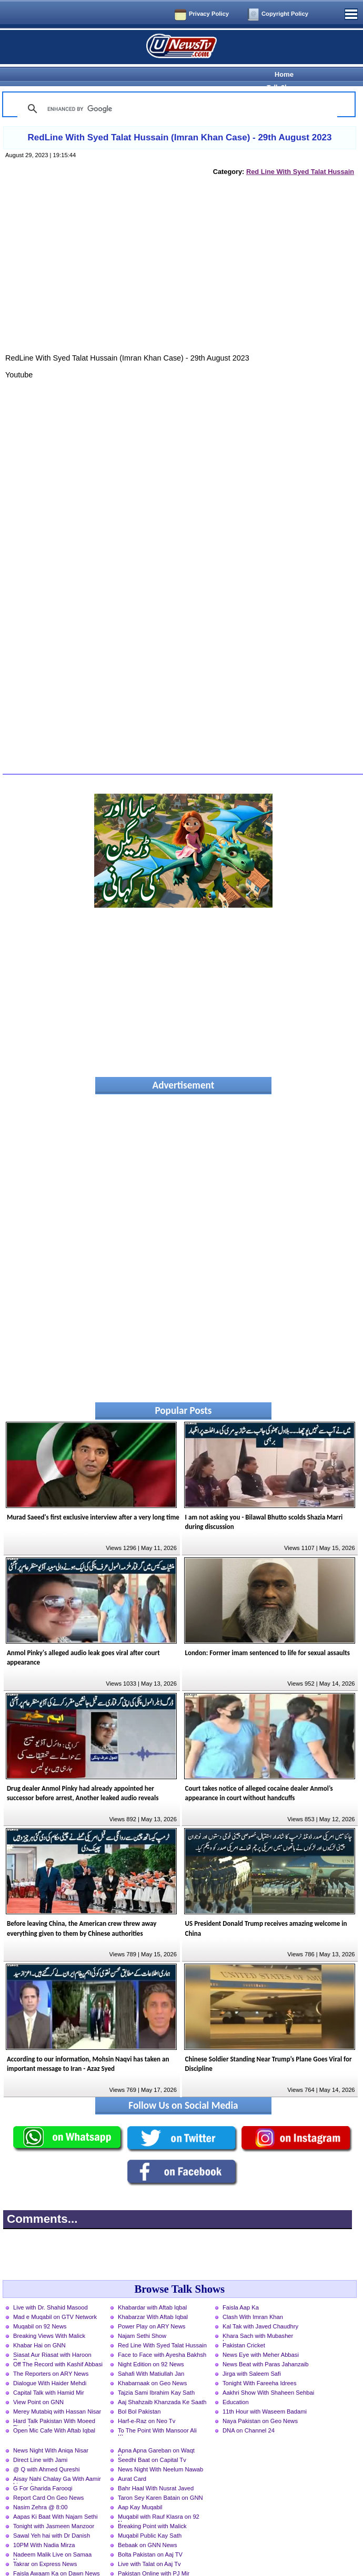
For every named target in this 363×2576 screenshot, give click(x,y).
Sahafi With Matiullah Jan (151, 2355)
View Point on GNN (38, 2383)
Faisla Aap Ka (241, 2289)
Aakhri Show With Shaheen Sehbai (268, 2374)
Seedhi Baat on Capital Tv (152, 2441)
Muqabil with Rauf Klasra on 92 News (158, 2499)
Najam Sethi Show (142, 2317)
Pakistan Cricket (244, 2327)
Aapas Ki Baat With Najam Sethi (55, 2498)
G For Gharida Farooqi (43, 2470)
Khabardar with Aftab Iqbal (152, 2289)
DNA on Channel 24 (249, 2412)
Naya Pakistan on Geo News (260, 2402)
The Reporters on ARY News (50, 2355)
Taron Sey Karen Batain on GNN (160, 2479)
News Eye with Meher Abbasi (261, 2336)
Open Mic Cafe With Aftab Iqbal (54, 2412)
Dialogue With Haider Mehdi (49, 2365)
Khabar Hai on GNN (39, 2327)
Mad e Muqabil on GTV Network (55, 2298)
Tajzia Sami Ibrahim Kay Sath (156, 2374)
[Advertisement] (179, 258)
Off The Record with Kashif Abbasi (58, 2346)
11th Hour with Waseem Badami (265, 2393)
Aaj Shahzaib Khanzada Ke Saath (162, 2383)
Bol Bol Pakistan (139, 2393)
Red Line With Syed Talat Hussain (300, 153)
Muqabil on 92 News (39, 2308)
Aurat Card (132, 2460)
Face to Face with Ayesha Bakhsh (162, 2336)
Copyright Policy (284, 14)
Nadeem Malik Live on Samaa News (52, 2537)
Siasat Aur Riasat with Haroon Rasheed (52, 2337)
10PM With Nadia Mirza (44, 2526)
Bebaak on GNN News (147, 2526)
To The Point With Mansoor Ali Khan (157, 2413)
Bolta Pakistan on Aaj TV (150, 2536)
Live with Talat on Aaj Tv (149, 2545)
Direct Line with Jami (40, 2441)
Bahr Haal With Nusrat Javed (156, 2470)
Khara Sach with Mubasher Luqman (258, 2318)
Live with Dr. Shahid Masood (50, 2289)
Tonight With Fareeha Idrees (260, 2365)
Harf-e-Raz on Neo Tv (146, 2402)
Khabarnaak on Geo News (152, 2365)
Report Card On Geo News (48, 2479)
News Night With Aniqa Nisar (50, 2432)
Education (236, 2383)
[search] (175, 90)
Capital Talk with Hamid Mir (48, 2374)
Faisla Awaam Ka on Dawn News (56, 2555)
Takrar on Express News (45, 2545)
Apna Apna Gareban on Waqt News (156, 2433)
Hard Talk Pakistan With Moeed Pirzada (54, 2403)
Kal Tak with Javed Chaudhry (260, 2308)
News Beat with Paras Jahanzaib (266, 2346)
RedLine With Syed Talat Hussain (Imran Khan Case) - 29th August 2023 (180, 119)
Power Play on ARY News (151, 2308)
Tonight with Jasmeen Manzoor (53, 2508)
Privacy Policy (209, 14)
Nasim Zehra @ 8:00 (40, 2489)
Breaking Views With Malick (49, 2317)
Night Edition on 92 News (151, 2346)
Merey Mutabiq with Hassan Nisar (57, 2393)
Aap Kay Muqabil (140, 2489)
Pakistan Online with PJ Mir (153, 2555)
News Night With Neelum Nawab (160, 2451)
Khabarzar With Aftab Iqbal (153, 2298)
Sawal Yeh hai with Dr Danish (51, 2517)
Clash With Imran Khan (253, 2298)
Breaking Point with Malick (152, 2508)
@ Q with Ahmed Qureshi (46, 2451)
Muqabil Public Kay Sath (150, 2517)
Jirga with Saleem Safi (252, 2355)
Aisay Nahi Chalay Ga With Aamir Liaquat (57, 2461)
